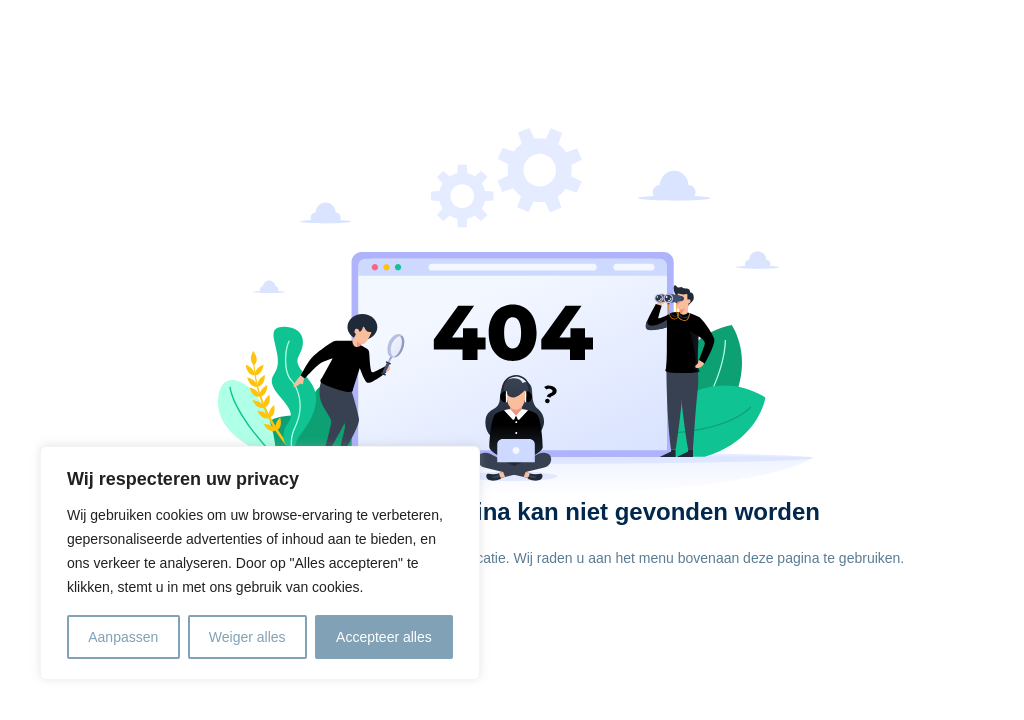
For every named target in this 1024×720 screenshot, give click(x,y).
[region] (260, 563)
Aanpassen (123, 637)
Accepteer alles (384, 637)
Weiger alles (247, 637)
